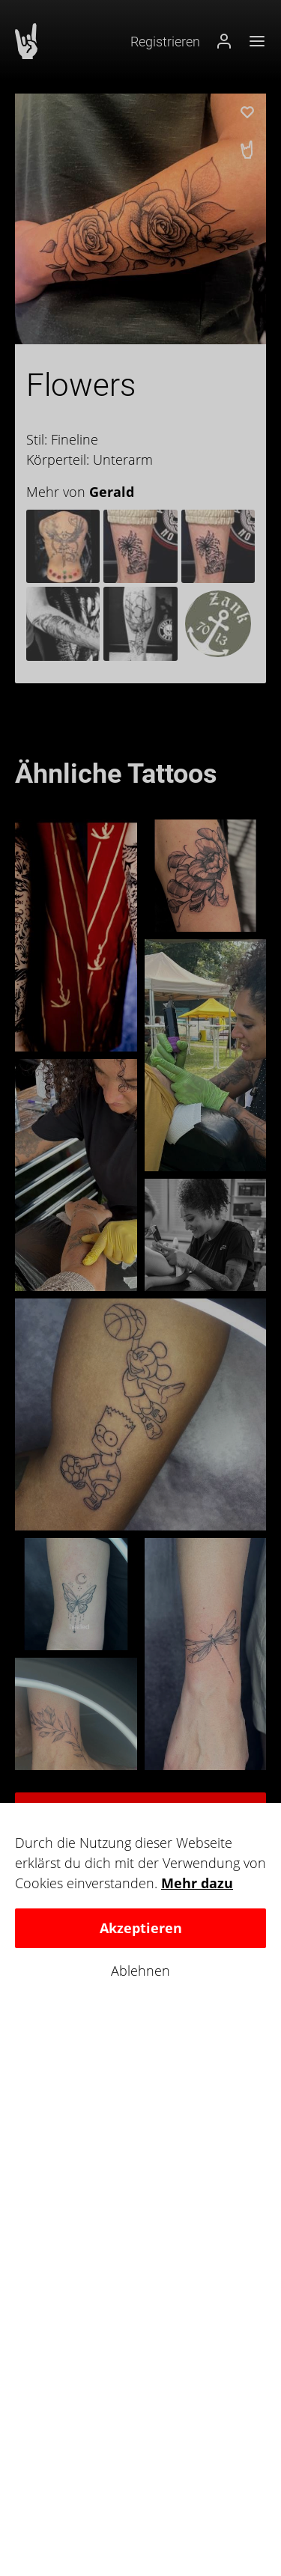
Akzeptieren (141, 1928)
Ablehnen (140, 1971)
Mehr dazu (197, 1883)
